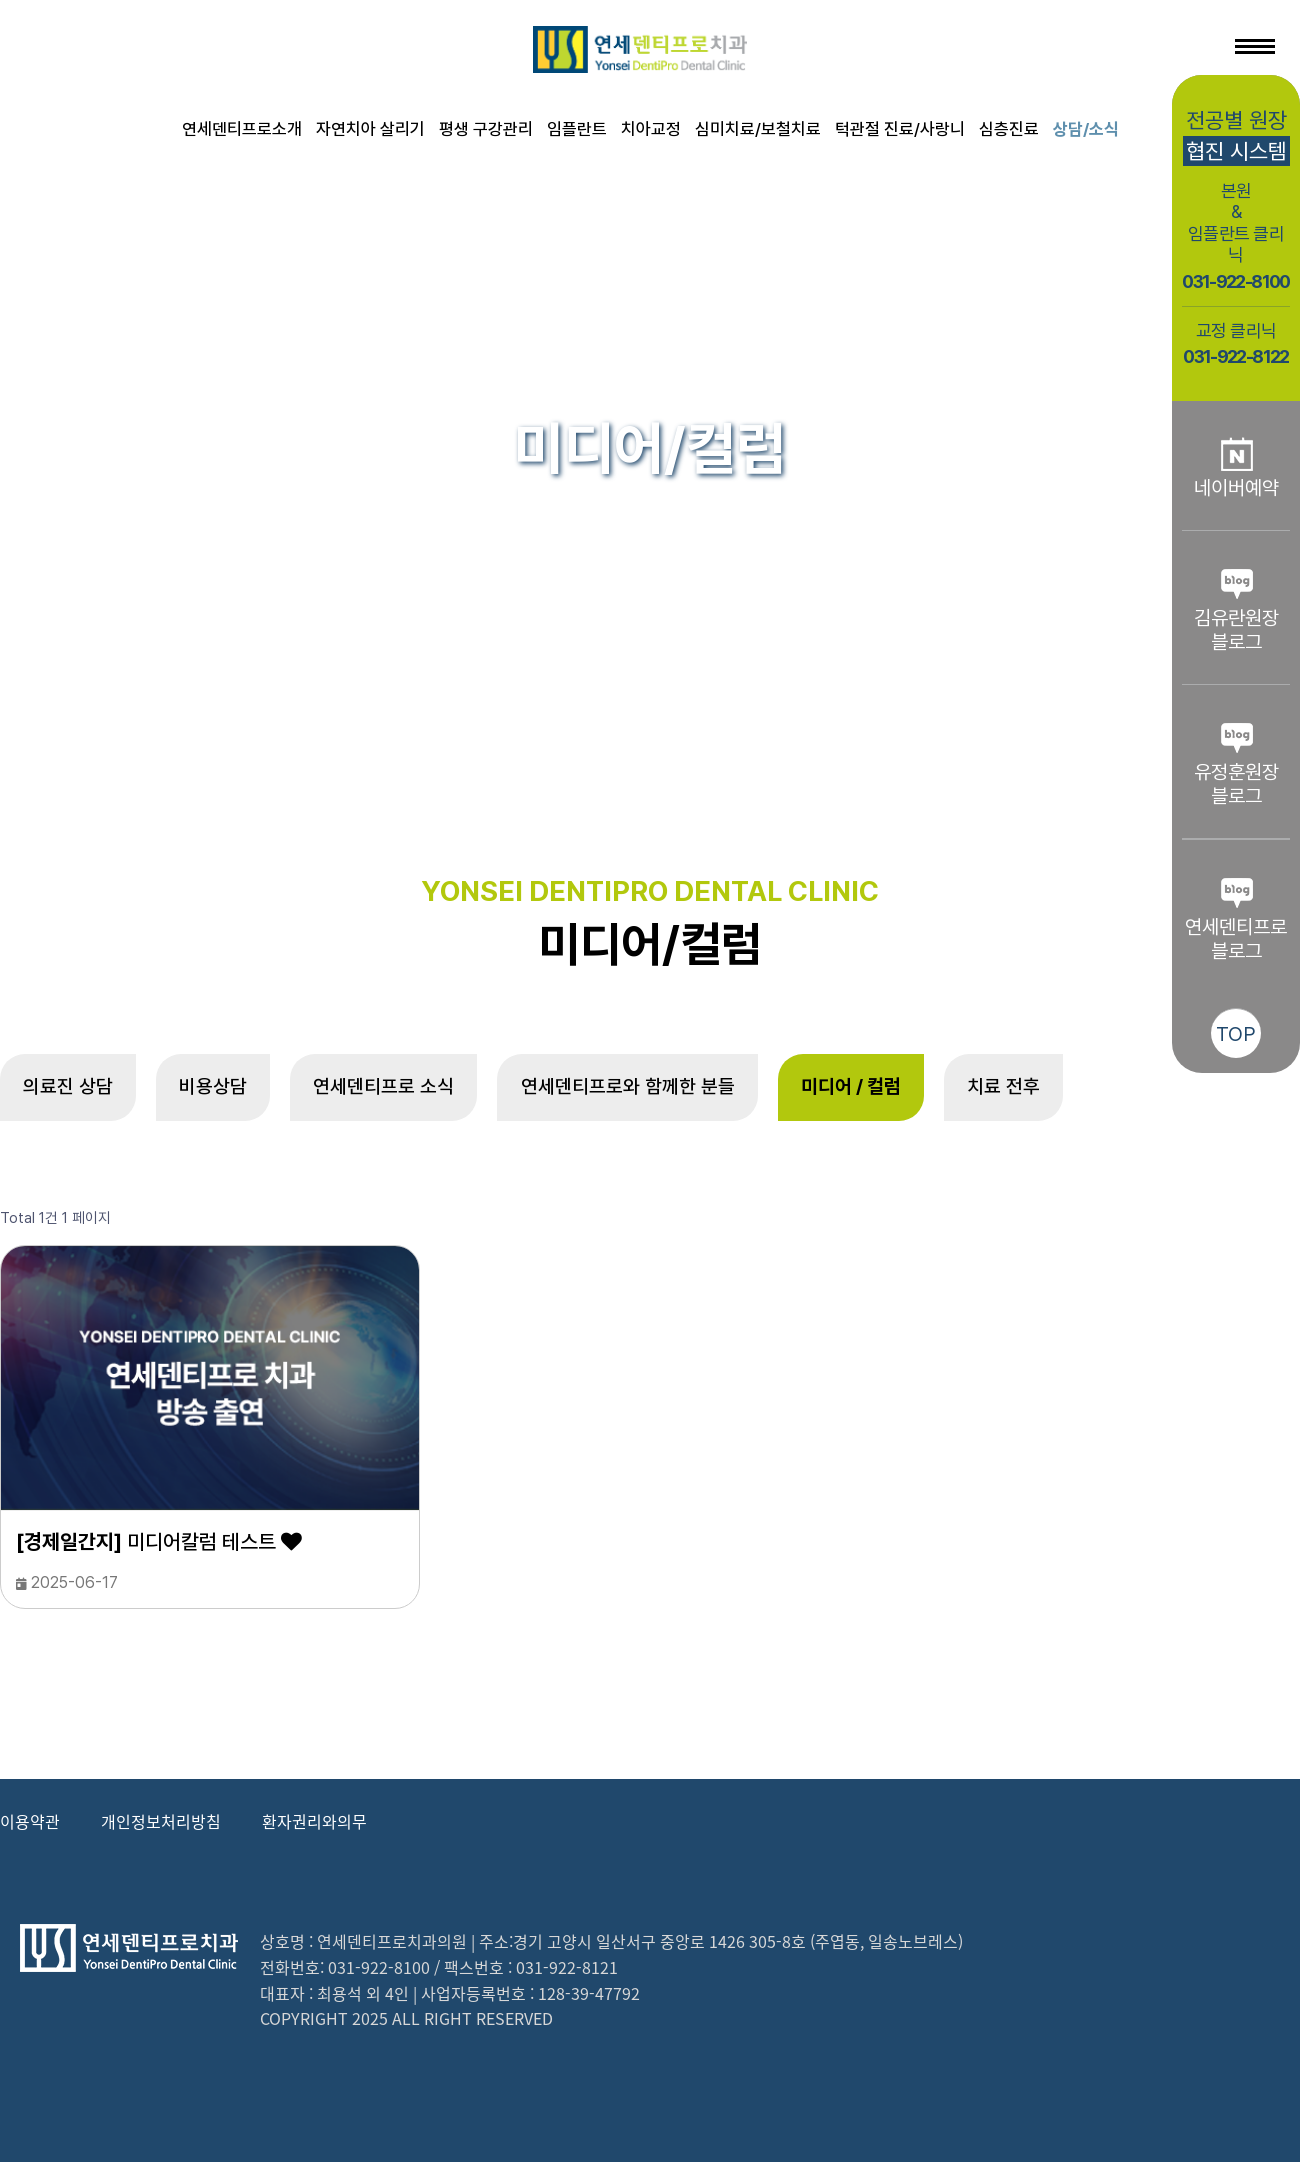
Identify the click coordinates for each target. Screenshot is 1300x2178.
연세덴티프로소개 (242, 129)
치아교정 (651, 129)
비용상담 (248, 1095)
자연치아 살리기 (370, 129)
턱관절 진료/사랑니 (900, 129)
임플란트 (577, 129)
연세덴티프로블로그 (1236, 919)
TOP (1236, 1034)
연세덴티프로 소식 (444, 1095)
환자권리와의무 (314, 1836)
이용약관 (30, 1836)
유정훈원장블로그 (1236, 764)
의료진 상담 (80, 1095)
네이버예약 (1236, 468)
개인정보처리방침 (161, 1836)
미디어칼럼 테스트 (159, 1557)
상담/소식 (1086, 129)
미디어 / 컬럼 (977, 1095)
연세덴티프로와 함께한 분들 (722, 1095)
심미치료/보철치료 (758, 129)
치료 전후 (1154, 1095)
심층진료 (1009, 129)
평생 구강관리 (486, 129)
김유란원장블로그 (1236, 610)
